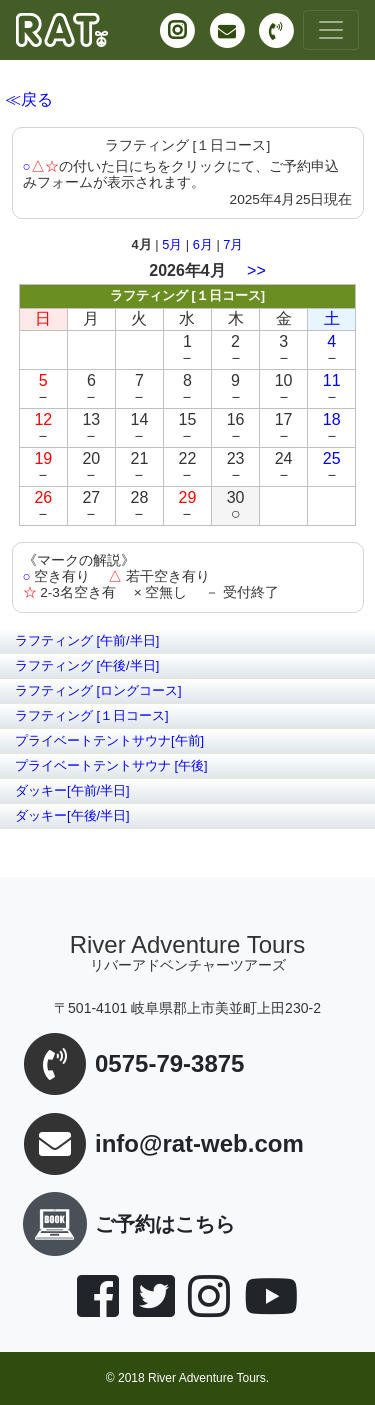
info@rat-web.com (199, 1144)
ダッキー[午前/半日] (72, 790)
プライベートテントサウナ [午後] (111, 765)
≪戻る (29, 99)
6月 (203, 244)
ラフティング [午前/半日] (87, 640)
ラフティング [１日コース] (92, 715)
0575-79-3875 (169, 1064)
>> (256, 270)
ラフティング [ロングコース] (98, 690)
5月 (172, 244)
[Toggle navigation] (331, 30)
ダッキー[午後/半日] (72, 815)
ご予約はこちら (125, 1224)
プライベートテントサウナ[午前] (109, 740)
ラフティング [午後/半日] (87, 665)
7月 (233, 244)
